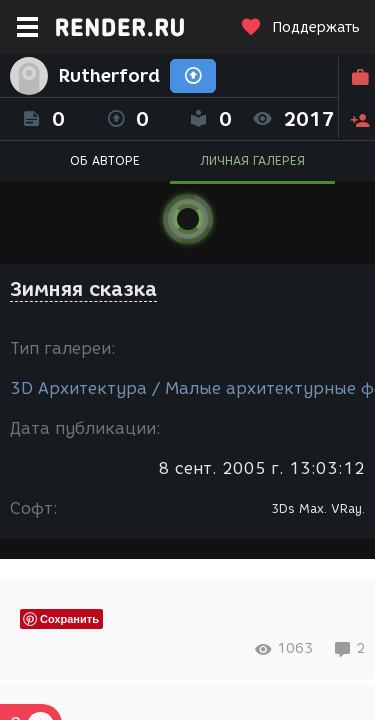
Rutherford (109, 76)
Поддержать (300, 27)
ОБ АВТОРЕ (105, 160)
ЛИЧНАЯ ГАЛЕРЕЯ (252, 160)
